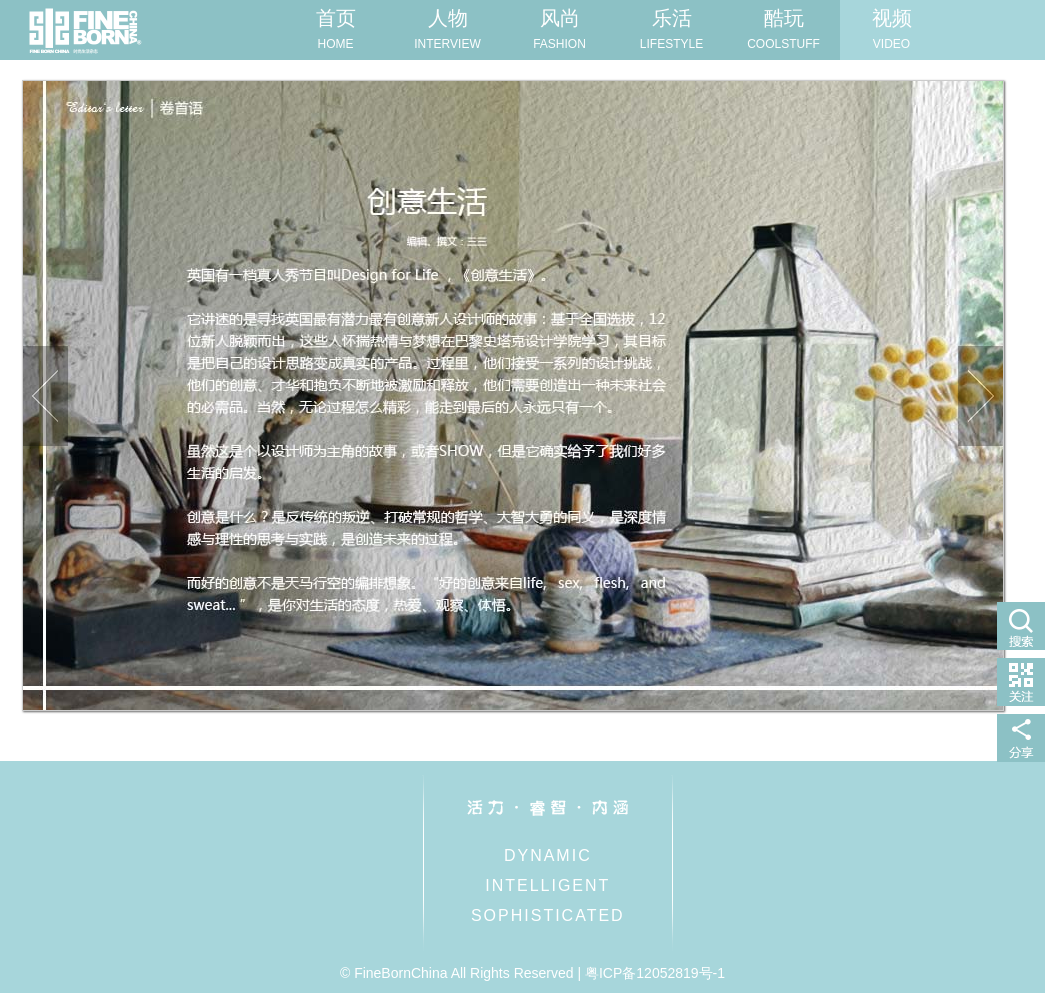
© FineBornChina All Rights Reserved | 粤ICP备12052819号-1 (532, 973)
